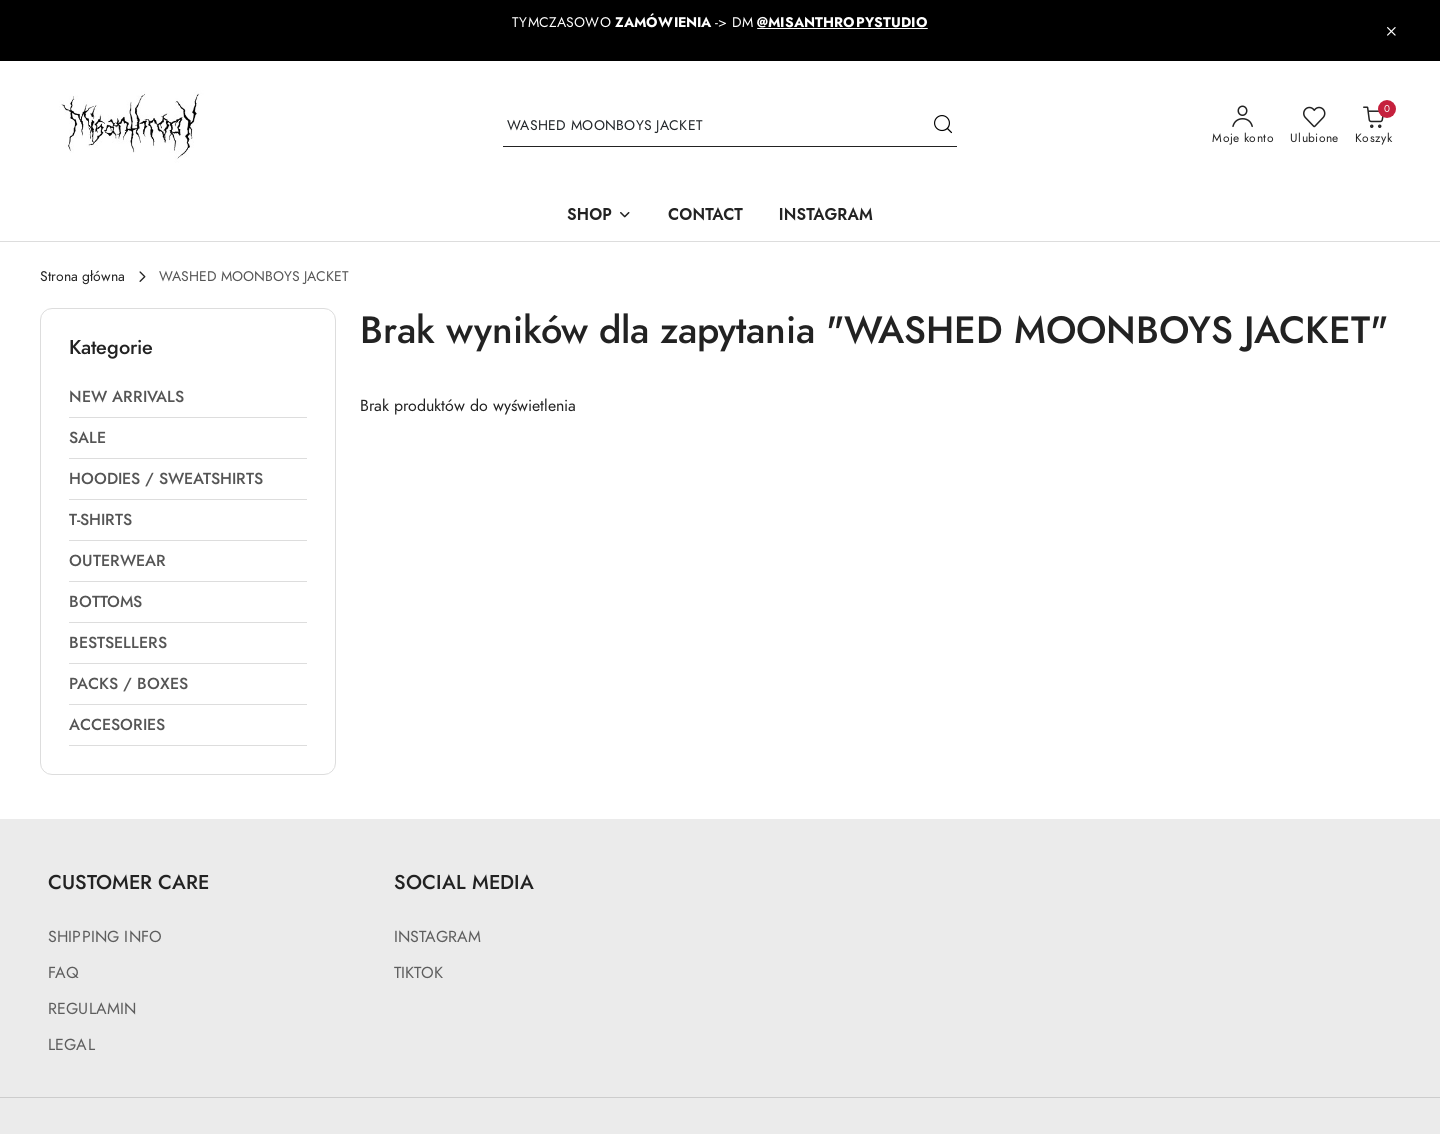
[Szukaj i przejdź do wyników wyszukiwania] (943, 126)
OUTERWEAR (117, 561)
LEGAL (71, 1045)
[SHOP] (599, 216)
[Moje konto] (1243, 126)
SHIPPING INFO (105, 937)
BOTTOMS (105, 602)
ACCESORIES (117, 725)
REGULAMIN (92, 1009)
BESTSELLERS (118, 643)
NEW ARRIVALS (126, 397)
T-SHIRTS (100, 520)
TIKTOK (418, 973)
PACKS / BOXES (128, 684)
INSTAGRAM (437, 937)
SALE (87, 438)
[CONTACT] (705, 216)
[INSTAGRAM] (826, 216)
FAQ (63, 973)
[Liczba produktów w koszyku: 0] (1373, 126)
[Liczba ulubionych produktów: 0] (1314, 126)
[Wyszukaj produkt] (730, 126)
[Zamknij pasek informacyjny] (1391, 31)
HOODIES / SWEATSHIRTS (166, 479)
